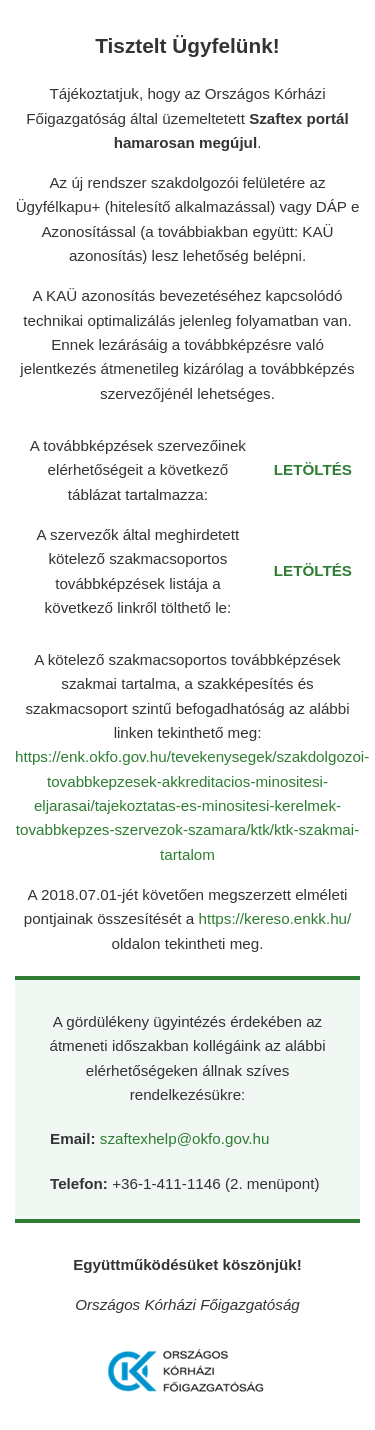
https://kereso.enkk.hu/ (274, 918)
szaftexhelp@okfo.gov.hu (185, 1138)
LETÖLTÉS (313, 469)
